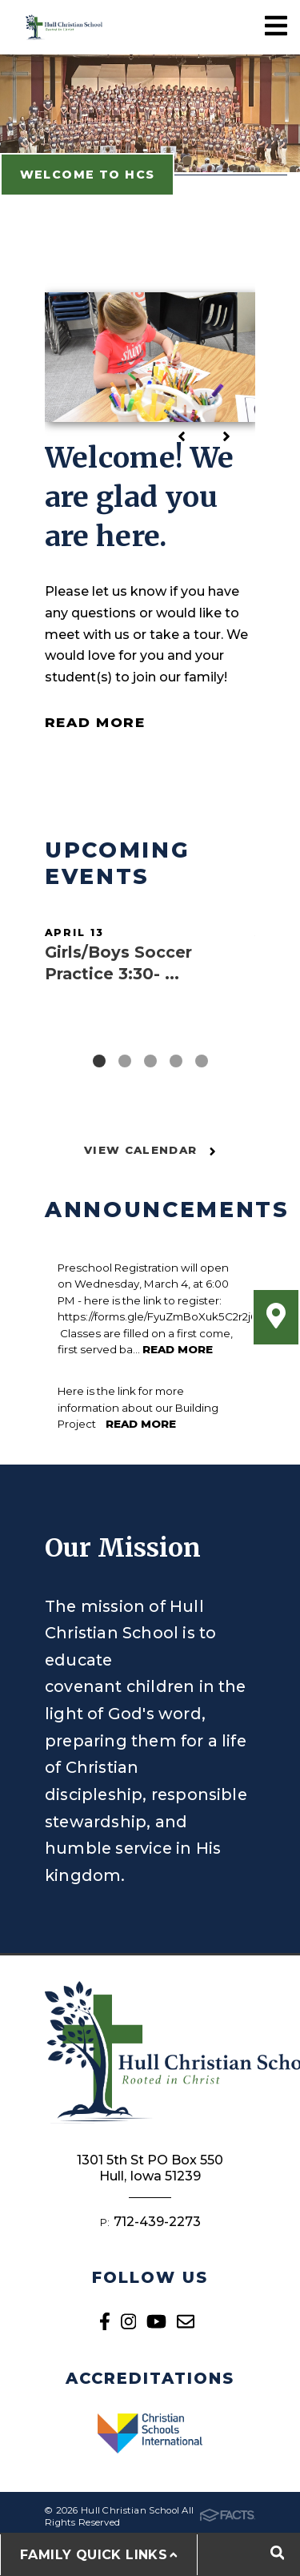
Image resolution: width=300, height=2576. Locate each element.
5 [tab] (201, 1061)
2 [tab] (124, 1061)
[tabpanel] (150, 968)
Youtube (156, 2321)
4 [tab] (176, 1061)
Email (185, 2321)
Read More (95, 722)
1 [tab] (99, 1061)
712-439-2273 (157, 2221)
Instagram (128, 2321)
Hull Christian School (64, 26)
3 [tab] (150, 1061)
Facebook (104, 2321)
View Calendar (150, 1150)
